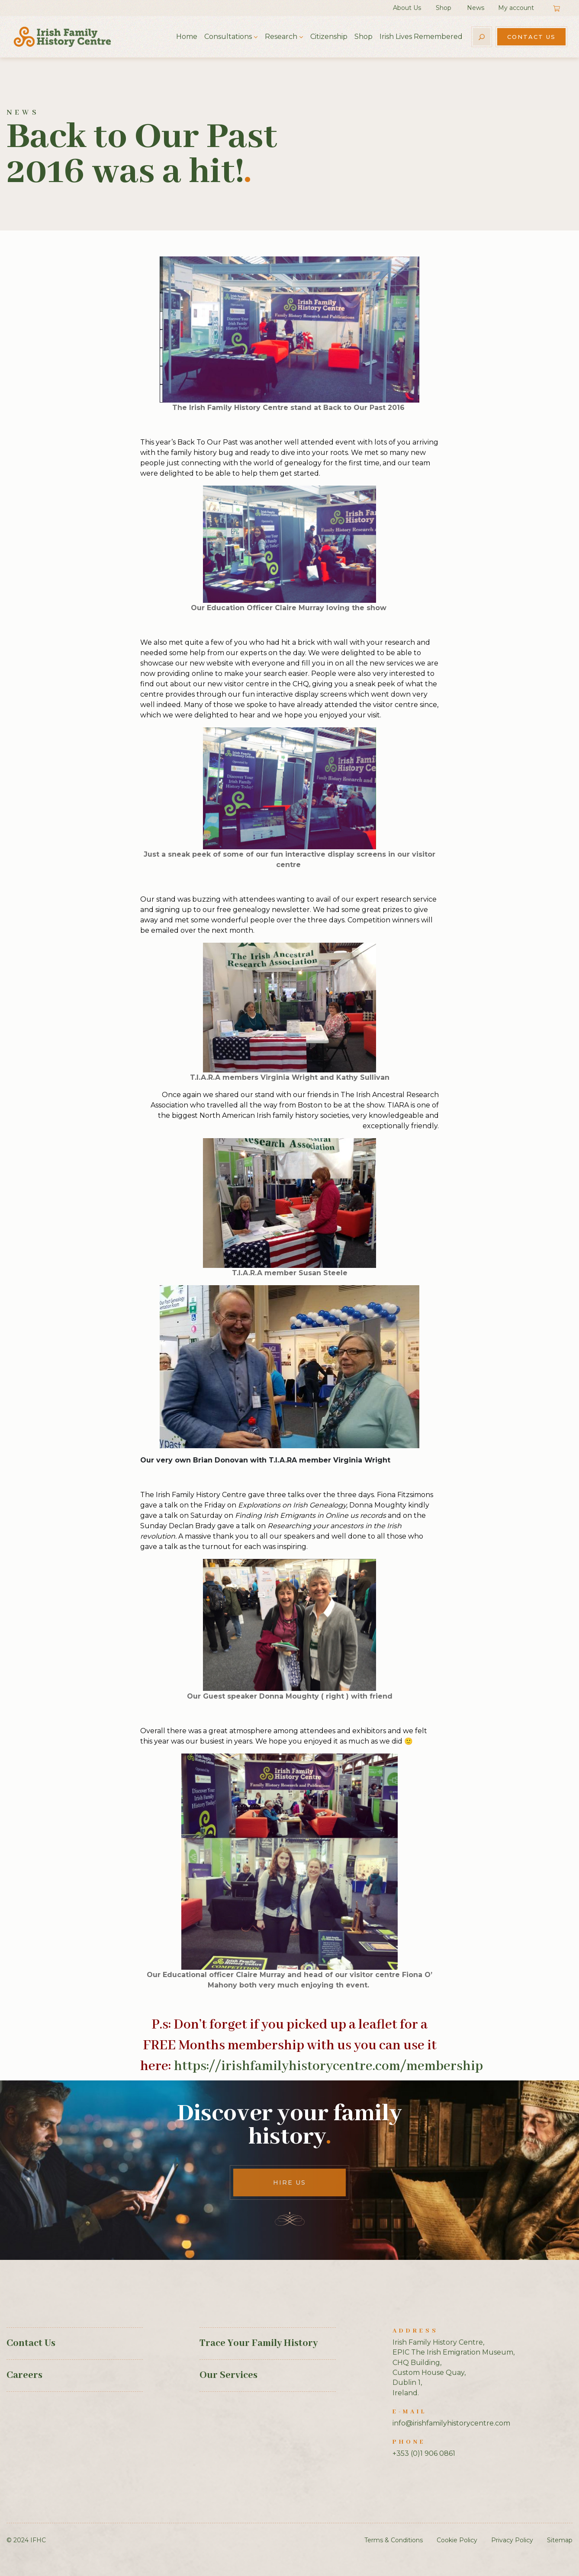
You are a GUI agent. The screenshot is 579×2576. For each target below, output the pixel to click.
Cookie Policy (457, 2540)
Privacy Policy (512, 2540)
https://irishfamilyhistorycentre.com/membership (328, 2066)
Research (281, 36)
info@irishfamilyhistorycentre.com (451, 2423)
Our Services (228, 2375)
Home (186, 36)
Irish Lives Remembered (421, 36)
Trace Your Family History (258, 2343)
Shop (443, 8)
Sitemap (560, 2540)
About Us (407, 8)
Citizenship (328, 36)
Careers (24, 2375)
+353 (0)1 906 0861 (423, 2453)
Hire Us (289, 2182)
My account (516, 8)
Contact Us (531, 36)
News (475, 8)
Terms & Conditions (393, 2540)
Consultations (228, 36)
